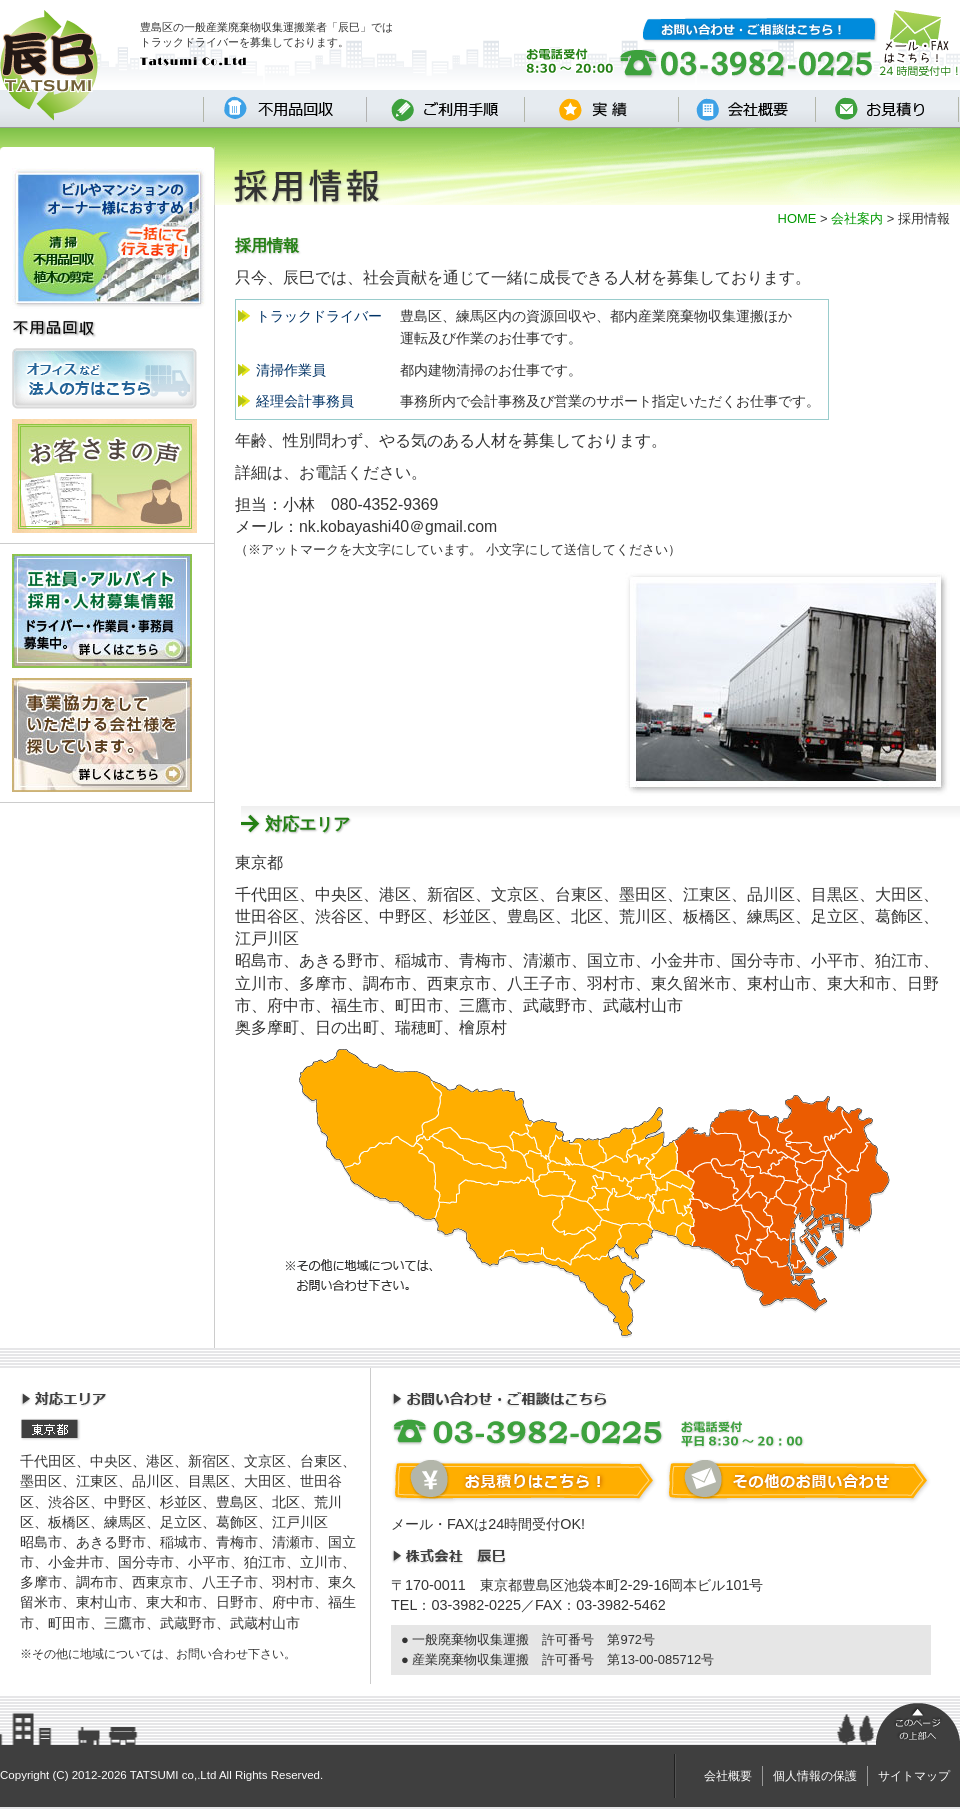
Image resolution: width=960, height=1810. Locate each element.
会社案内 (857, 218)
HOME (797, 218)
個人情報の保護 (815, 1776)
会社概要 (728, 1776)
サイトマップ (914, 1776)
